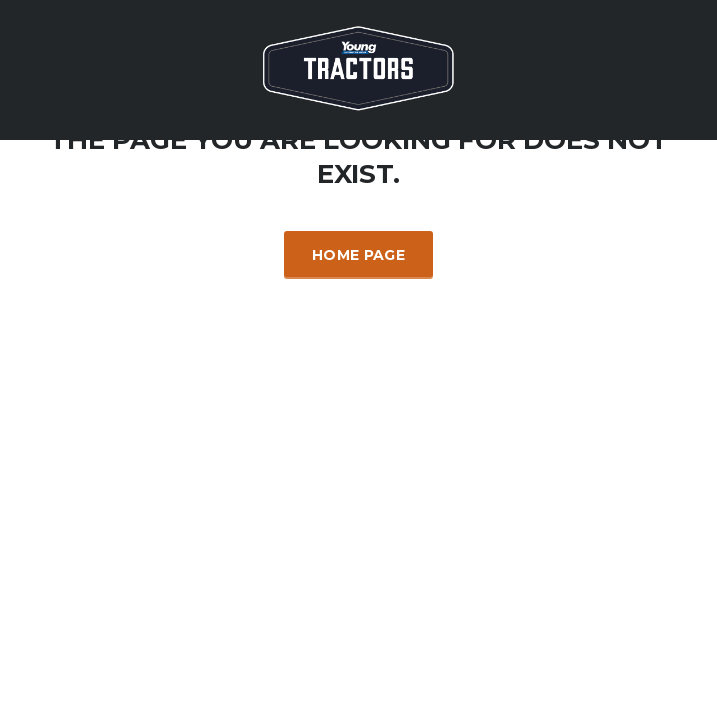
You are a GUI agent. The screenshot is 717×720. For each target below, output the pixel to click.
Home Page (358, 255)
